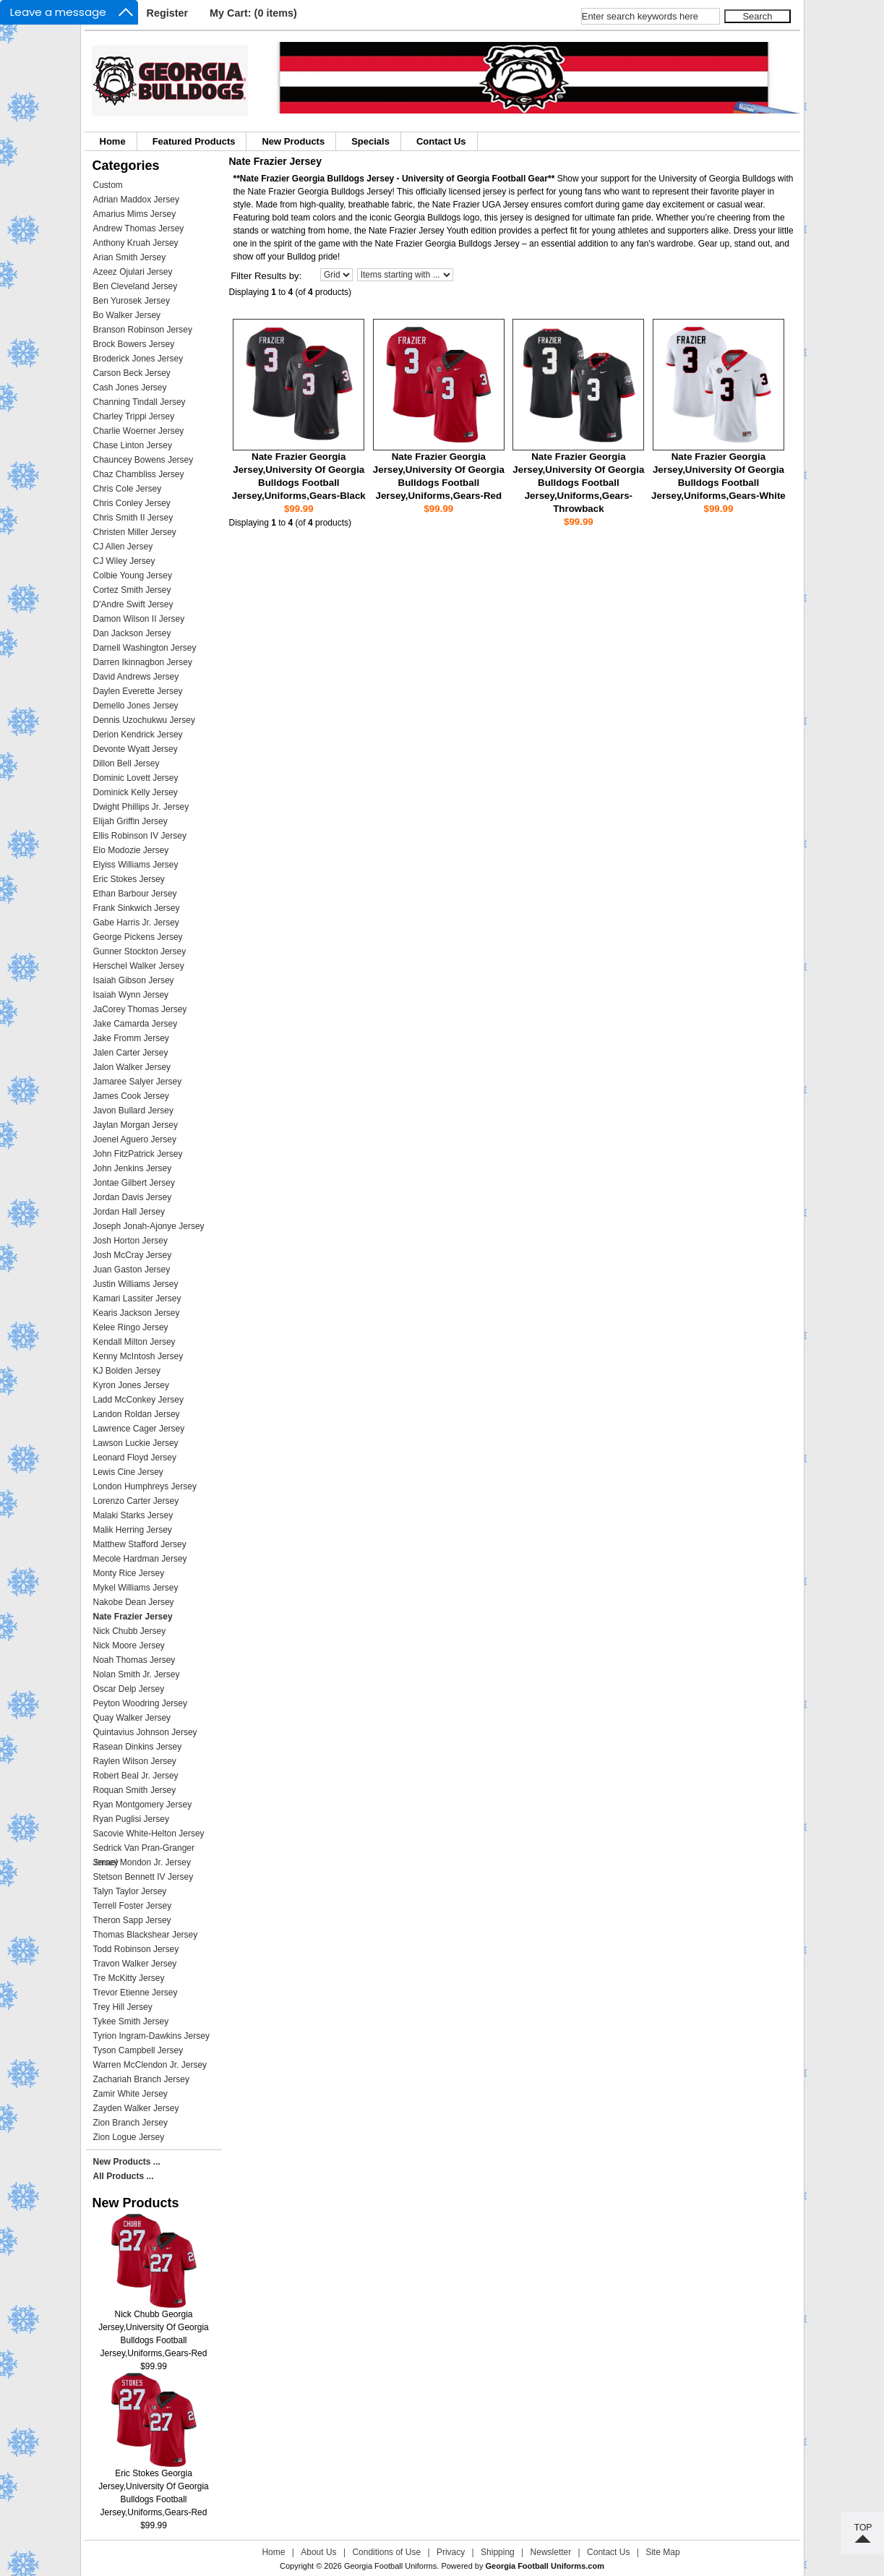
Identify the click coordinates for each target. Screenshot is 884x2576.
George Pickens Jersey (138, 937)
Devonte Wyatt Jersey (135, 749)
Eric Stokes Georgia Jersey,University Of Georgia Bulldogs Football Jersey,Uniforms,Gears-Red (153, 2488)
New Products (293, 141)
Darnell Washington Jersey (145, 648)
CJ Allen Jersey (123, 547)
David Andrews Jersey (136, 677)
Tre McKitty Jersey (129, 1978)
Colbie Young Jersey (132, 575)
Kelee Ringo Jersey (130, 1327)
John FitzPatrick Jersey (138, 1154)
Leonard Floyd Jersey (134, 1457)
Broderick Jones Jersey (138, 359)
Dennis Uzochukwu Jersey (144, 720)
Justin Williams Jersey (136, 1284)
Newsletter (551, 2552)
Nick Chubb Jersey (129, 1631)
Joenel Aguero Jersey (134, 1139)
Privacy (451, 2552)
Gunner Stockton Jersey (139, 951)
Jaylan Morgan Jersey (135, 1125)
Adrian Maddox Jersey (136, 199)
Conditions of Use (386, 2552)
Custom (108, 185)
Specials (370, 141)
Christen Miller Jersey (134, 532)
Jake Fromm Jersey (131, 1038)
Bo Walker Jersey (127, 315)
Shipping (498, 2552)
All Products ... (123, 2176)
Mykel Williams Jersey (136, 1588)
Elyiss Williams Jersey (136, 865)
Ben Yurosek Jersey (132, 301)
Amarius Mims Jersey (134, 214)
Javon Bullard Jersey (133, 1110)
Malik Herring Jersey (132, 1530)
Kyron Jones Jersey (131, 1385)
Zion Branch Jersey (130, 2123)
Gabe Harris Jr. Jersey (136, 922)
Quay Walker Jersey (132, 1718)
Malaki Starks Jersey (133, 1515)
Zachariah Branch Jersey (141, 2079)
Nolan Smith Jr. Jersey (136, 1674)
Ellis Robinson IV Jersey (139, 836)
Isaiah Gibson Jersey (133, 980)
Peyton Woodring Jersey (140, 1703)
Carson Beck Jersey (132, 373)
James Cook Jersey (131, 1096)
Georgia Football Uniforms (390, 2566)
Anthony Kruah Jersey (136, 243)
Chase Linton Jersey (132, 445)
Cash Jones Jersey (130, 387)
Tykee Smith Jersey (131, 2021)
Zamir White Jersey (130, 2094)
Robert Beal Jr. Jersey (136, 1776)
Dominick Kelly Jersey (135, 792)
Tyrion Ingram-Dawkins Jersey (151, 2036)
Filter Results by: (266, 275)
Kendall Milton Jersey (134, 1342)
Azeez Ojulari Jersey (133, 272)
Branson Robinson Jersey (142, 330)
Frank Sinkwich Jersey (136, 908)
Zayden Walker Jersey (136, 2108)
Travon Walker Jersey (135, 1964)
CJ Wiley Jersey (124, 561)
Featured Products (194, 141)
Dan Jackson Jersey (132, 633)
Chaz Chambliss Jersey (138, 474)
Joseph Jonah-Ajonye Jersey (149, 1226)
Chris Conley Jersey (132, 503)
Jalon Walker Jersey (132, 1067)
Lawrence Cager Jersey (139, 1429)
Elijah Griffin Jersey (130, 821)
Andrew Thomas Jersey (138, 228)
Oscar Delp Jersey (129, 1689)
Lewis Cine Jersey (128, 1472)
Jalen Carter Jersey (130, 1053)
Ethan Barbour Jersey (135, 894)
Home (113, 141)
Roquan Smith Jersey (134, 1790)
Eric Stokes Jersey (129, 879)
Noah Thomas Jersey (134, 1660)
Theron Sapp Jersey (132, 1920)
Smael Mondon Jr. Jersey (142, 1862)
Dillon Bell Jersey (126, 763)
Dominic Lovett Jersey (136, 778)
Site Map (662, 2552)
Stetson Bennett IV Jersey (143, 1877)
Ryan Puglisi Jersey (131, 1819)
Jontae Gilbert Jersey (134, 1183)
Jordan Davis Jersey (132, 1197)
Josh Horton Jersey (130, 1241)
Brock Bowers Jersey (134, 344)
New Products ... (126, 2162)
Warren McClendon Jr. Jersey (150, 2065)
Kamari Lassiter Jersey (137, 1298)
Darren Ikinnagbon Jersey (142, 662)
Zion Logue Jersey (129, 2137)
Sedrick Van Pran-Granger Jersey (144, 1849)
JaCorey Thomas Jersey (140, 1009)
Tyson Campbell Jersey (138, 2050)
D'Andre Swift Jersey (133, 604)
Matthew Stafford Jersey (139, 1544)
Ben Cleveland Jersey (135, 286)
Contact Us (441, 141)
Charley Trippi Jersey (134, 416)
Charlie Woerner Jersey (138, 431)
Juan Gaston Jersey (132, 1270)
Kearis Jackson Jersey (136, 1313)
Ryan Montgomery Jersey (142, 1805)
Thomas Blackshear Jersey (145, 1935)
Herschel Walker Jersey (138, 966)
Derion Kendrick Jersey (138, 734)
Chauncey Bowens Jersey (143, 460)
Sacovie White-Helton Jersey (149, 1833)
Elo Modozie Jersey (131, 850)
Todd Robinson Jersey (136, 1949)
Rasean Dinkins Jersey (137, 1747)
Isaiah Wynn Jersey (131, 995)
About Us (318, 2552)
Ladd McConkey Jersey (138, 1400)
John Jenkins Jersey (132, 1168)
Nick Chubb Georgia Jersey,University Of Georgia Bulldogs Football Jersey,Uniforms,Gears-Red (153, 2329)
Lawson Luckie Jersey (136, 1443)
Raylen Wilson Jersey (134, 1761)
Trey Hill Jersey (123, 2007)
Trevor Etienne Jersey (135, 1992)
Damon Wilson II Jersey (139, 619)
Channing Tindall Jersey (139, 402)
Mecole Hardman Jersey (140, 1559)
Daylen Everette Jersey (138, 691)
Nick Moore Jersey (129, 1645)
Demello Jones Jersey (136, 706)
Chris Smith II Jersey (133, 518)
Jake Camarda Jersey (135, 1024)
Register (168, 13)
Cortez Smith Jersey (132, 590)
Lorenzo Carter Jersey (136, 1501)
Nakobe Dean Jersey (133, 1602)
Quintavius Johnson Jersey (145, 1732)
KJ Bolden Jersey (126, 1371)
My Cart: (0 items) (253, 13)
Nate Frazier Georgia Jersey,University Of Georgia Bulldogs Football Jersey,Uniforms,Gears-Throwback (578, 482)
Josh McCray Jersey (132, 1255)
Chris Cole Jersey (127, 489)
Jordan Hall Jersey (129, 1212)
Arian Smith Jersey (129, 257)
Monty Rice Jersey (129, 1573)
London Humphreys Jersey (145, 1486)
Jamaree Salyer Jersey (137, 1082)
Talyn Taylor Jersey (130, 1891)
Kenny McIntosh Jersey (138, 1356)
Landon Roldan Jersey (136, 1414)
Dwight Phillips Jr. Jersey (141, 807)
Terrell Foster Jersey (132, 1906)
